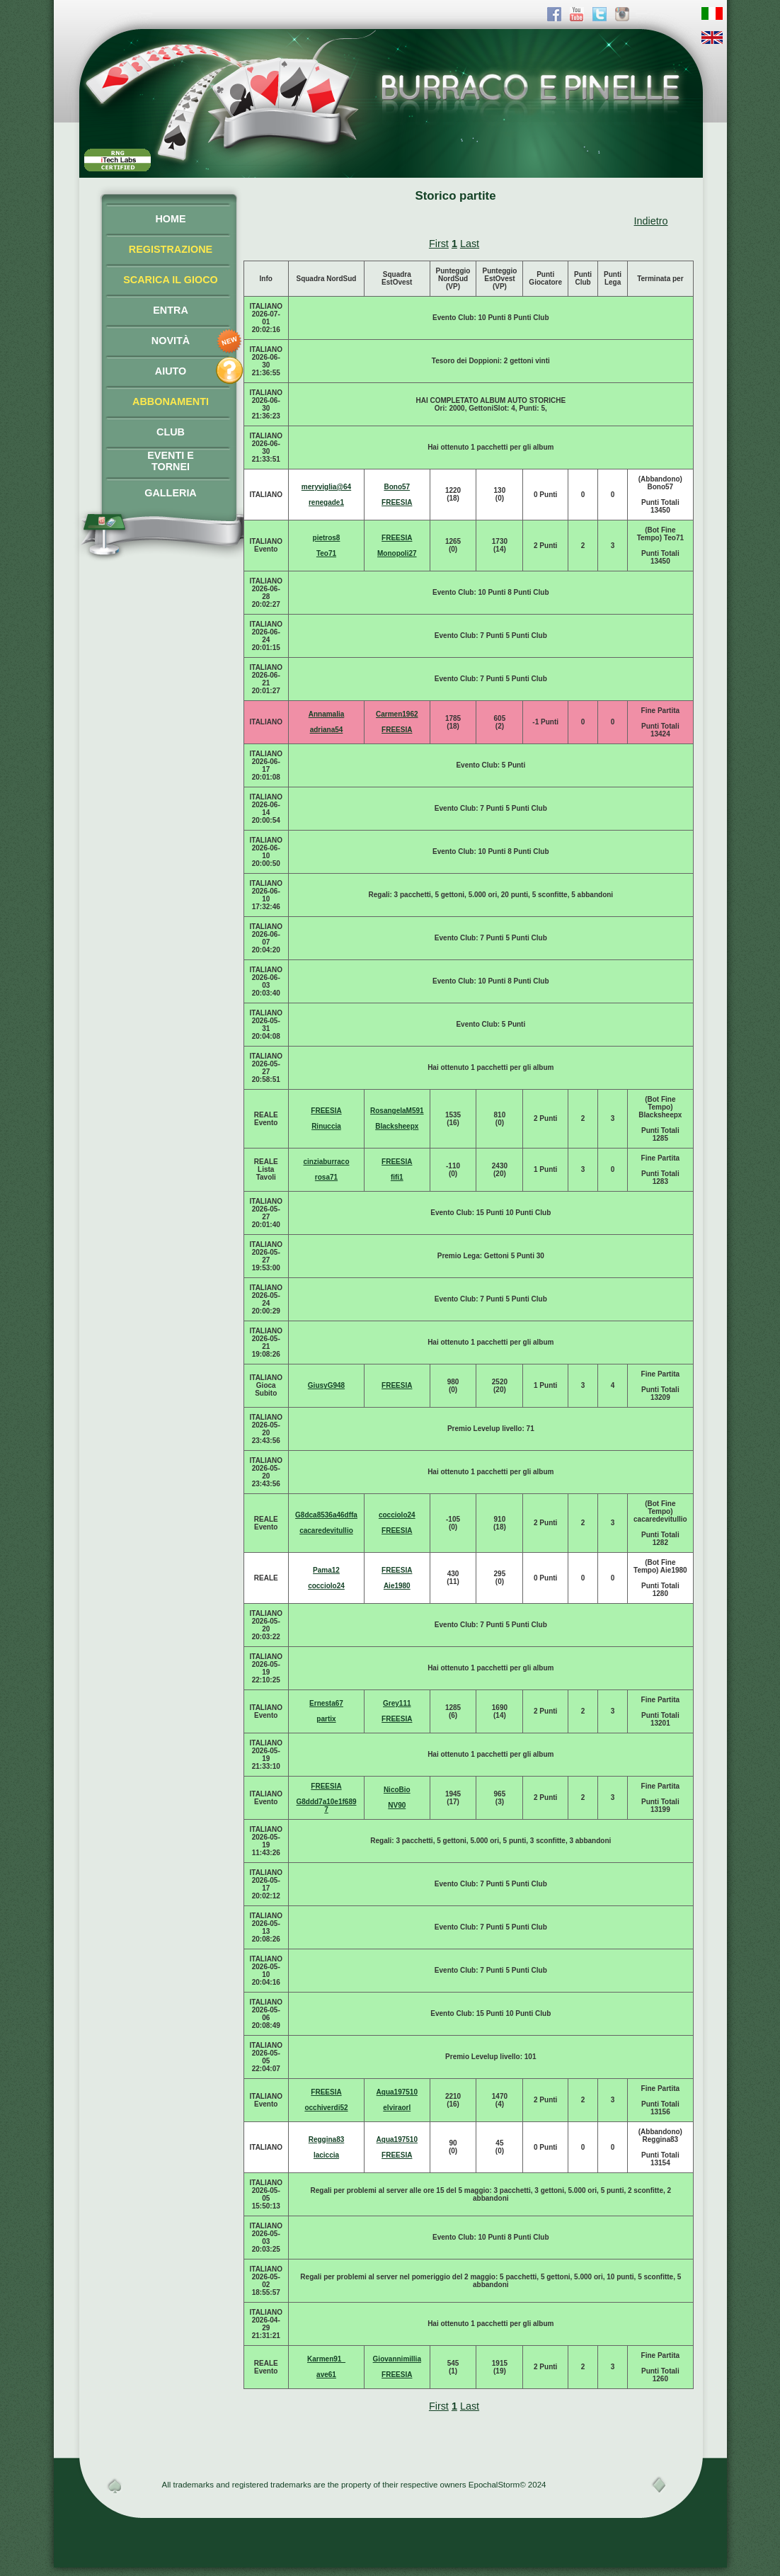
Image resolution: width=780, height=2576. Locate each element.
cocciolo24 (397, 1515)
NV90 (397, 1805)
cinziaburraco (326, 1162)
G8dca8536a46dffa (326, 1515)
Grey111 (397, 1703)
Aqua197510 (397, 2092)
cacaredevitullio (326, 1530)
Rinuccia (326, 1126)
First (439, 243)
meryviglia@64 (326, 487)
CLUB (170, 432)
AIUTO (171, 371)
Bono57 (397, 487)
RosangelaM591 (397, 1111)
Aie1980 (397, 1586)
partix (325, 1719)
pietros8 (326, 538)
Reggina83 (327, 2139)
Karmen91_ (326, 2359)
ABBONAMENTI (170, 401)
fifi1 (397, 1177)
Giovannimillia (397, 2359)
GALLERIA (170, 492)
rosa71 (326, 1177)
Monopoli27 (397, 553)
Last (469, 243)
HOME (170, 218)
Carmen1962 (397, 714)
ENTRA (170, 310)
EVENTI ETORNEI (170, 461)
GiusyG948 (326, 1385)
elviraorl (397, 2107)
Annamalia (327, 714)
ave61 (326, 2374)
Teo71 (326, 553)
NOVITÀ (170, 340)
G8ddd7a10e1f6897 (326, 1805)
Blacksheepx (396, 1126)
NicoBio (397, 1790)
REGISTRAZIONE (170, 249)
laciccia (326, 2155)
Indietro (651, 221)
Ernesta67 (326, 1703)
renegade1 (326, 502)
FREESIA (397, 502)
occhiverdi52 (326, 2107)
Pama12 (326, 1570)
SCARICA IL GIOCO (170, 279)
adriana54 (326, 730)
